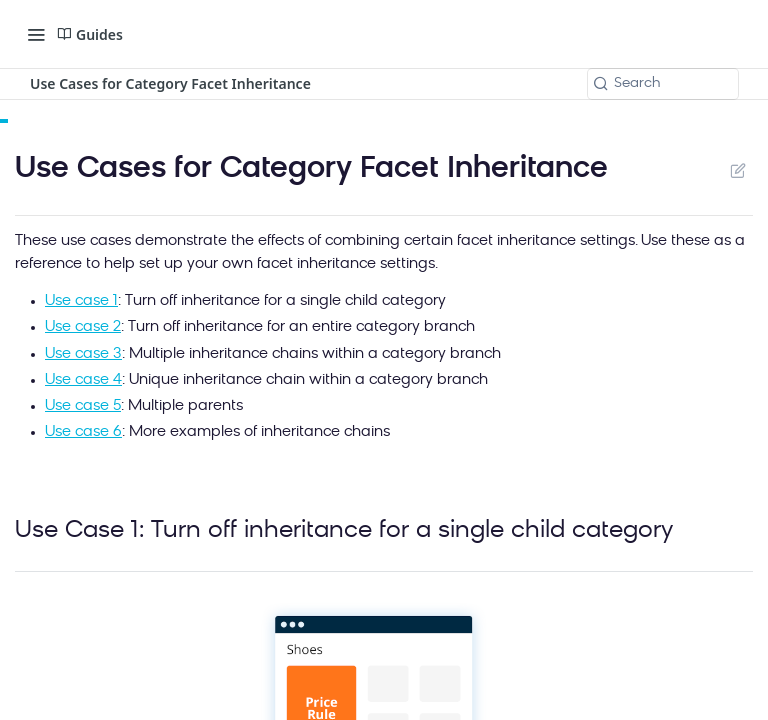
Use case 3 (83, 354)
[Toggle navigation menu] (36, 34)
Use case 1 (81, 301)
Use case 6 (83, 432)
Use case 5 (83, 406)
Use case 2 (83, 327)
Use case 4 (83, 380)
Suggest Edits (737, 170)
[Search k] (663, 84)
